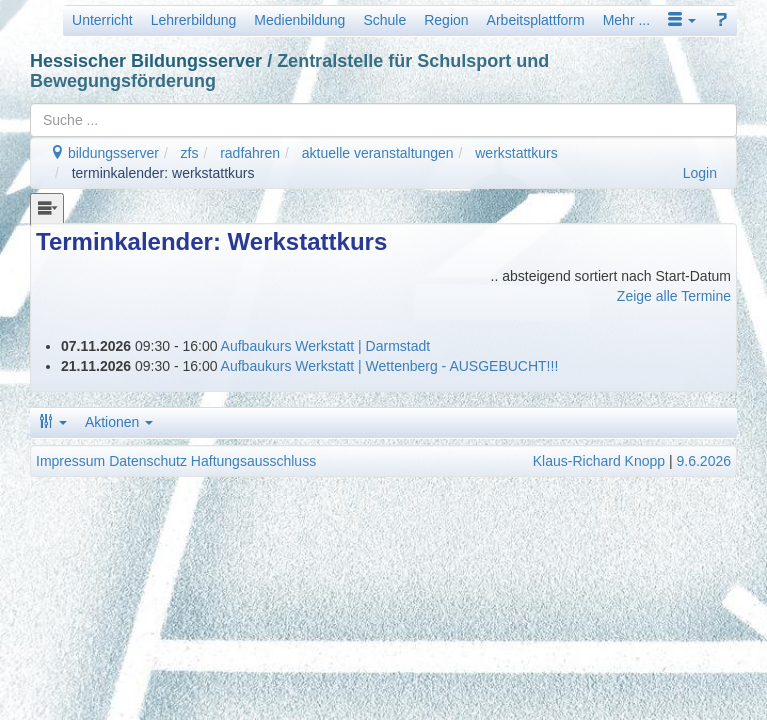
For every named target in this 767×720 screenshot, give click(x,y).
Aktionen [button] (119, 422)
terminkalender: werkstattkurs (163, 173)
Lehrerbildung (194, 20)
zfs (190, 153)
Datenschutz (148, 461)
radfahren (250, 153)
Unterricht (102, 20)
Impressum (70, 461)
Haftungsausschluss (253, 461)
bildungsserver (104, 153)
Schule (384, 20)
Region (446, 20)
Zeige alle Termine (674, 296)
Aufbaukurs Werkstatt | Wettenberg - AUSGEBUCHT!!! (390, 366)
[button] (682, 20)
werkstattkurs (516, 153)
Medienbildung (299, 20)
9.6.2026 (704, 461)
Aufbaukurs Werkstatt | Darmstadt (326, 346)
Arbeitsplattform (536, 20)
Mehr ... (626, 20)
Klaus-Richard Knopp (599, 461)
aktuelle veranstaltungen (378, 153)
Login (700, 173)
